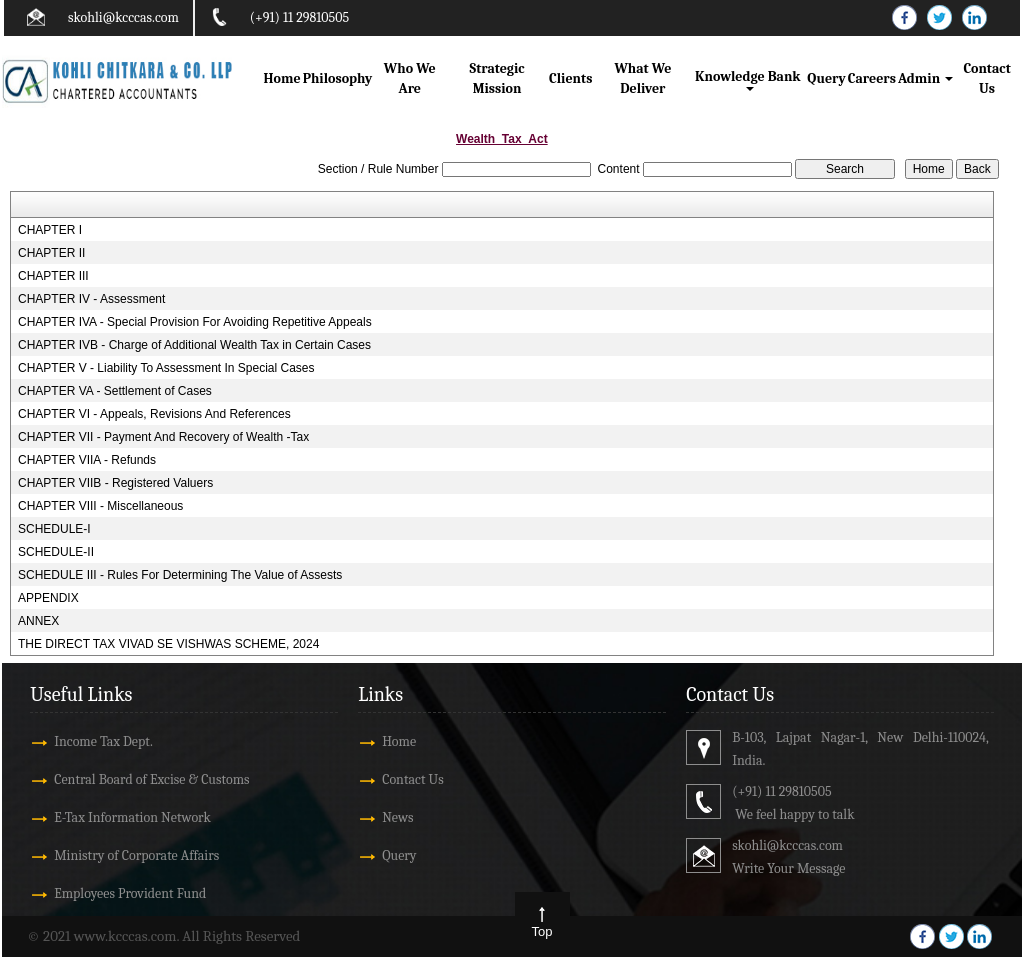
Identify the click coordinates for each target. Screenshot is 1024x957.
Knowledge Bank (749, 79)
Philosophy (338, 78)
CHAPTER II (51, 253)
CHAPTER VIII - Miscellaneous (100, 506)
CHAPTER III (53, 276)
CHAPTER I (50, 230)
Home (282, 78)
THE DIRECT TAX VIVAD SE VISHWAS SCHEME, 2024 (168, 644)
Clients (570, 78)
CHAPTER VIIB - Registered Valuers (115, 483)
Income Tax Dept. (103, 741)
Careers (872, 78)
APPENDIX (48, 598)
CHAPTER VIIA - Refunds (87, 460)
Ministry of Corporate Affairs (136, 855)
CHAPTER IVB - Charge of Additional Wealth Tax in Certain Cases (194, 345)
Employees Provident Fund (130, 893)
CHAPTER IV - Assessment (91, 299)
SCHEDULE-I (54, 529)
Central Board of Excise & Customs (151, 779)
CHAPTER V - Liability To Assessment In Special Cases (166, 368)
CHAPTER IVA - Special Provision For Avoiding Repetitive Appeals (195, 322)
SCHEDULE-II (56, 552)
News (397, 817)
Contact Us (986, 78)
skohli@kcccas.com (123, 17)
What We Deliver (642, 78)
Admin (925, 78)
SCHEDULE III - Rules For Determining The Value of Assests (180, 575)
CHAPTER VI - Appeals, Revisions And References (154, 414)
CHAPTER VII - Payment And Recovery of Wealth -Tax (163, 437)
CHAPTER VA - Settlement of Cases (115, 391)
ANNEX (38, 621)
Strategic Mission (497, 78)
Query (826, 78)
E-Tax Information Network (132, 817)
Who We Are (410, 78)
